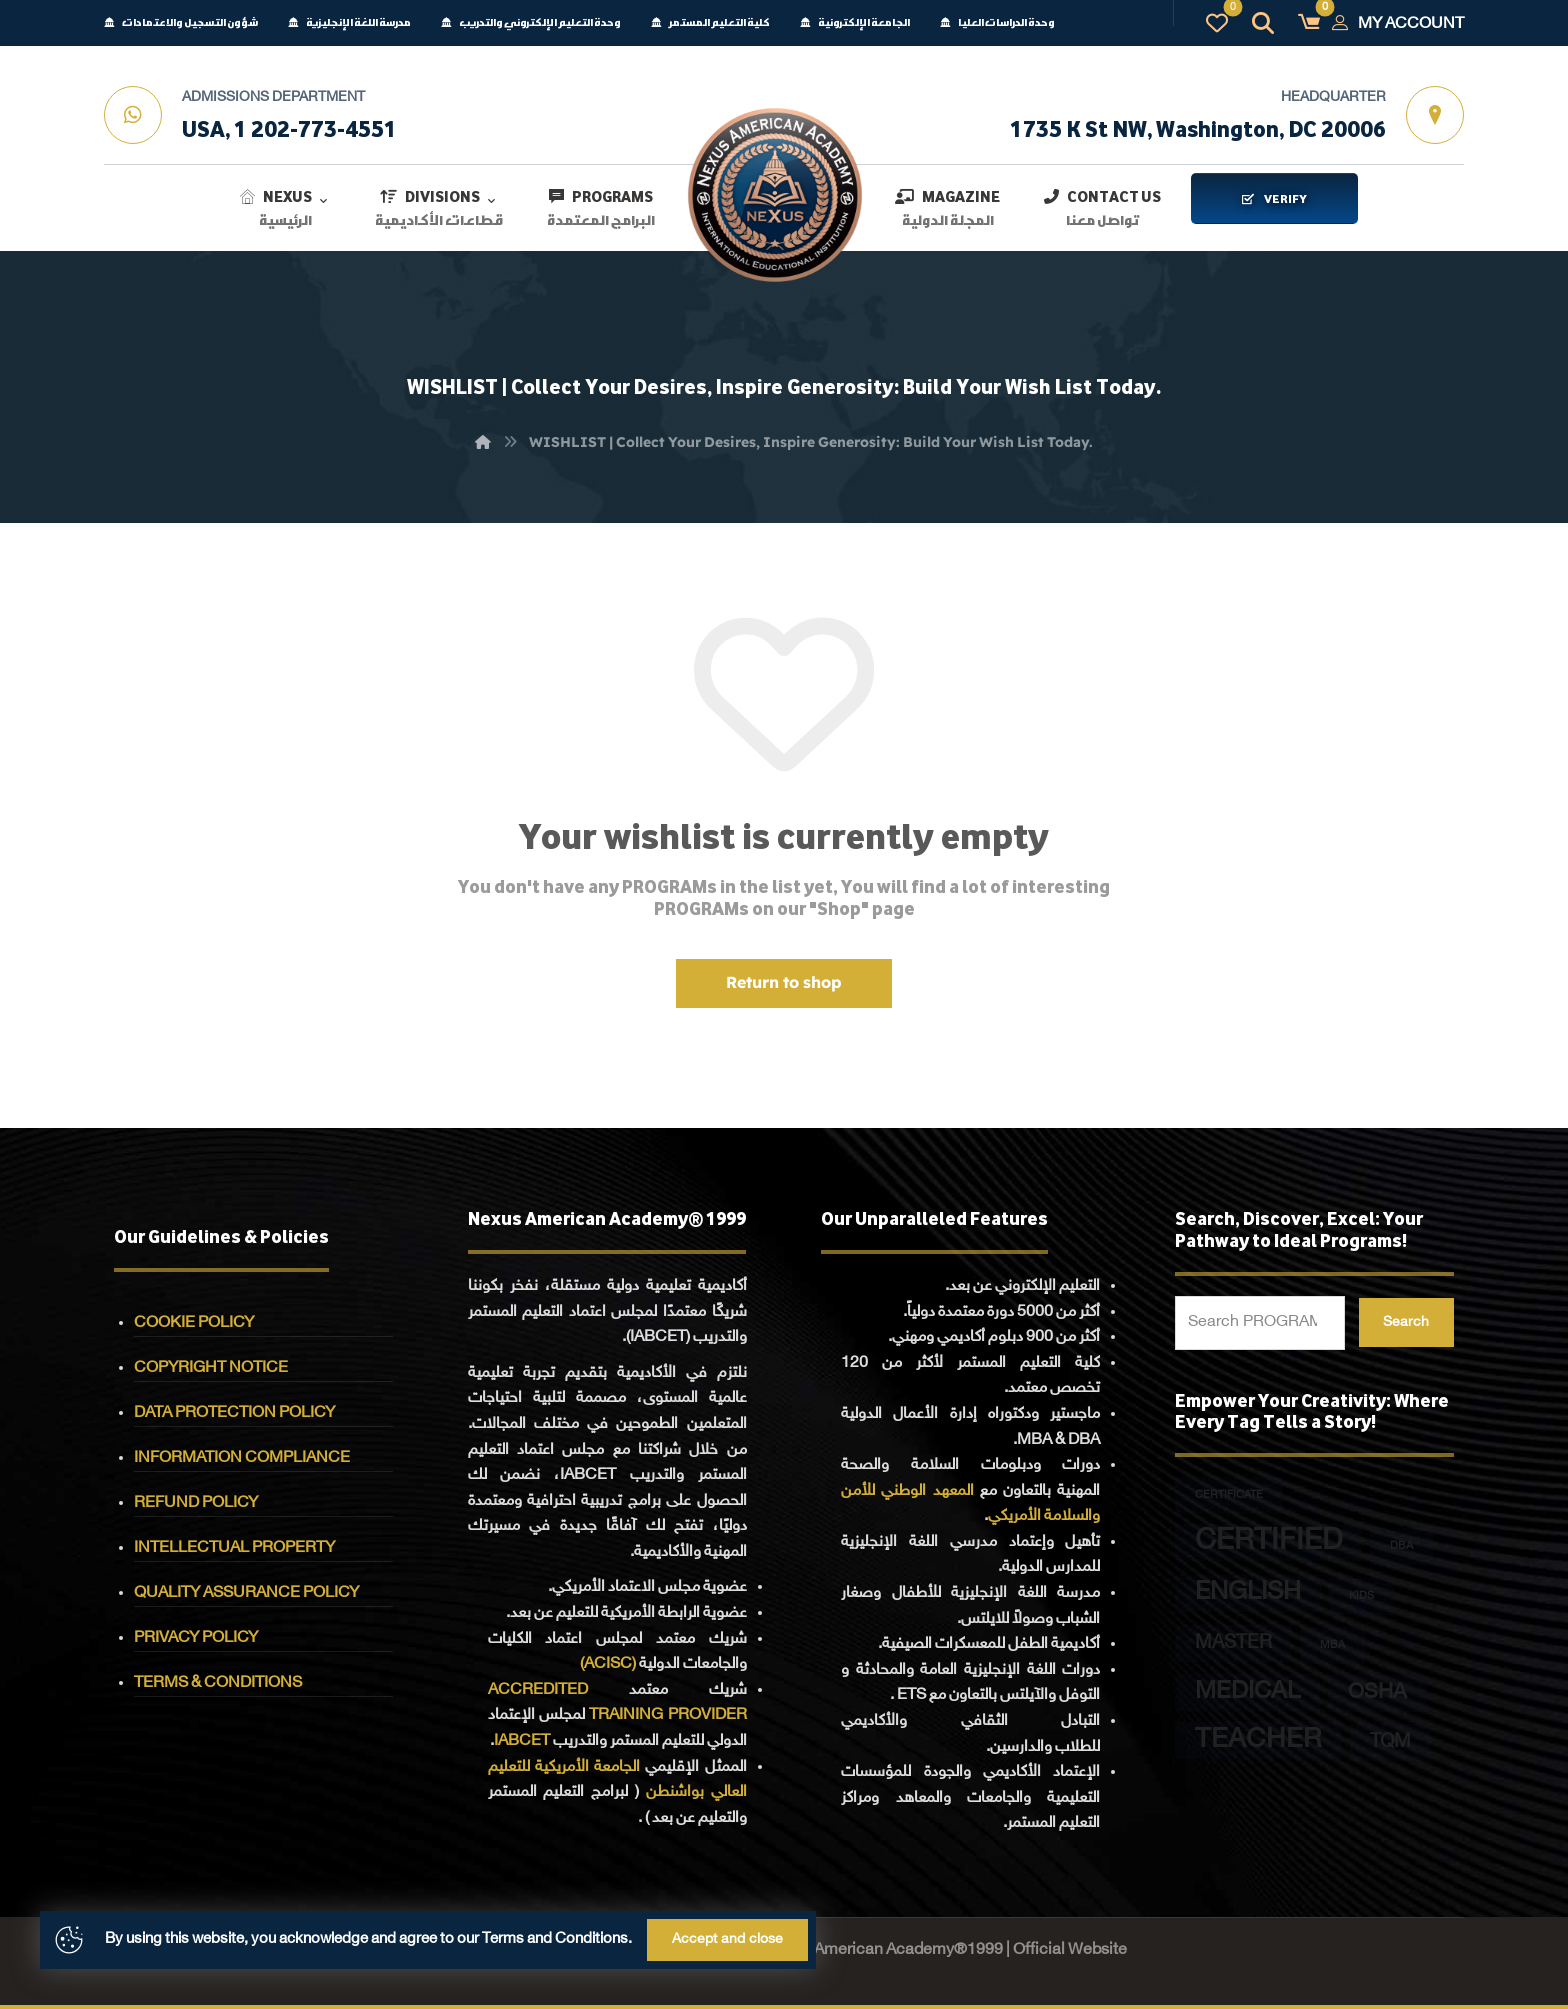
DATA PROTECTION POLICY (234, 1413)
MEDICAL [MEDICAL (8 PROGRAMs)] (1247, 1692)
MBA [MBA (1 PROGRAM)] (1332, 1645)
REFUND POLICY (196, 1503)
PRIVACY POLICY (196, 1638)
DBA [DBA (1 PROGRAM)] (1401, 1546)
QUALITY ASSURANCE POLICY (246, 1593)
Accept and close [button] (727, 1939)
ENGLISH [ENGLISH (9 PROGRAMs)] (1248, 1593)
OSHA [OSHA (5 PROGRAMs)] (1377, 1693)
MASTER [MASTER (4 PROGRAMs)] (1233, 1643)
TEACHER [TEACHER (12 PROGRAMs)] (1258, 1740)
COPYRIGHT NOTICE (211, 1368)
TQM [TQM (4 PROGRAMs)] (1390, 1742)
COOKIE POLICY (194, 1323)
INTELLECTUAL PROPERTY (234, 1548)
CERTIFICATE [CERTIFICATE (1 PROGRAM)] (1229, 1495)
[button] (1309, 23)
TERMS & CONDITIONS (218, 1683)
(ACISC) (608, 1664)
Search (1406, 1322)
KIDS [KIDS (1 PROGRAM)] (1361, 1596)
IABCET (522, 1741)
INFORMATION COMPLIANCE (242, 1458)
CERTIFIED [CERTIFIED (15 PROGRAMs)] (1268, 1542)
